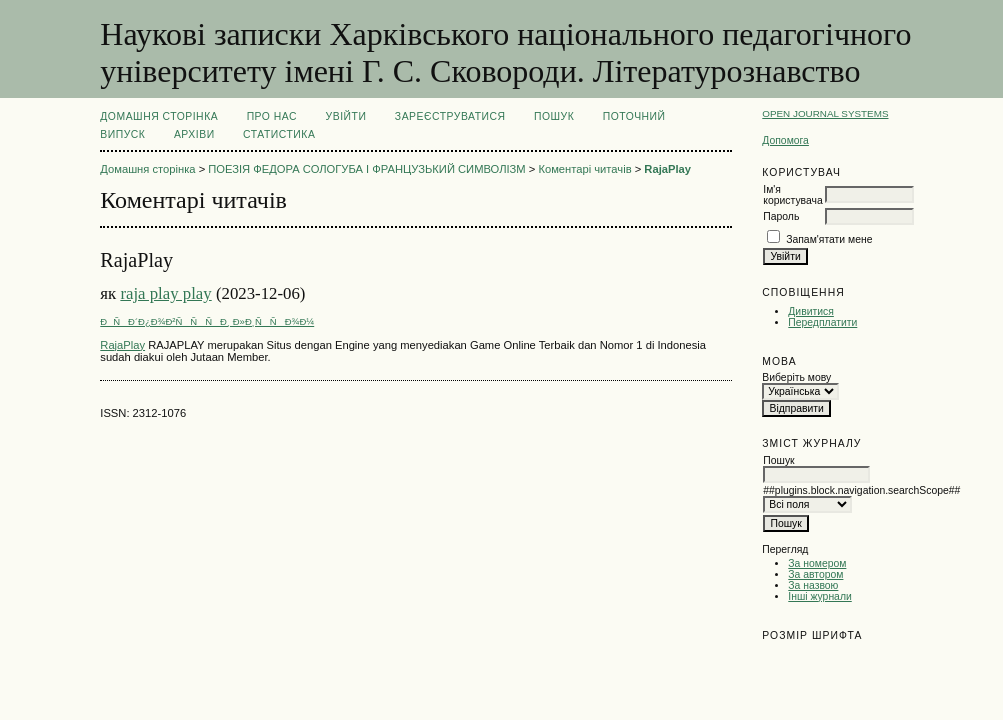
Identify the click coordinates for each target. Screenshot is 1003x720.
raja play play (165, 293)
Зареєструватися (450, 116)
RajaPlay (667, 169)
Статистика (279, 134)
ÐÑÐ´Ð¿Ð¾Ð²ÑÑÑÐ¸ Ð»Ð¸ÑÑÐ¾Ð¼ (207, 321)
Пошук (554, 116)
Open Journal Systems (825, 113)
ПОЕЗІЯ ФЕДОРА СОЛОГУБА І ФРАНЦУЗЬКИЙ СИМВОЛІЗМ (366, 169)
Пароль (781, 216)
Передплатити (822, 322)
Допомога (785, 140)
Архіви (194, 134)
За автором (815, 574)
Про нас (272, 116)
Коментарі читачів (584, 169)
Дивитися (811, 311)
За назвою (813, 585)
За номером (817, 563)
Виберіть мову (796, 377)
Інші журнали (819, 596)
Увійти (346, 116)
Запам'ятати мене (829, 239)
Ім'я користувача (792, 195)
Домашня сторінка (159, 116)
